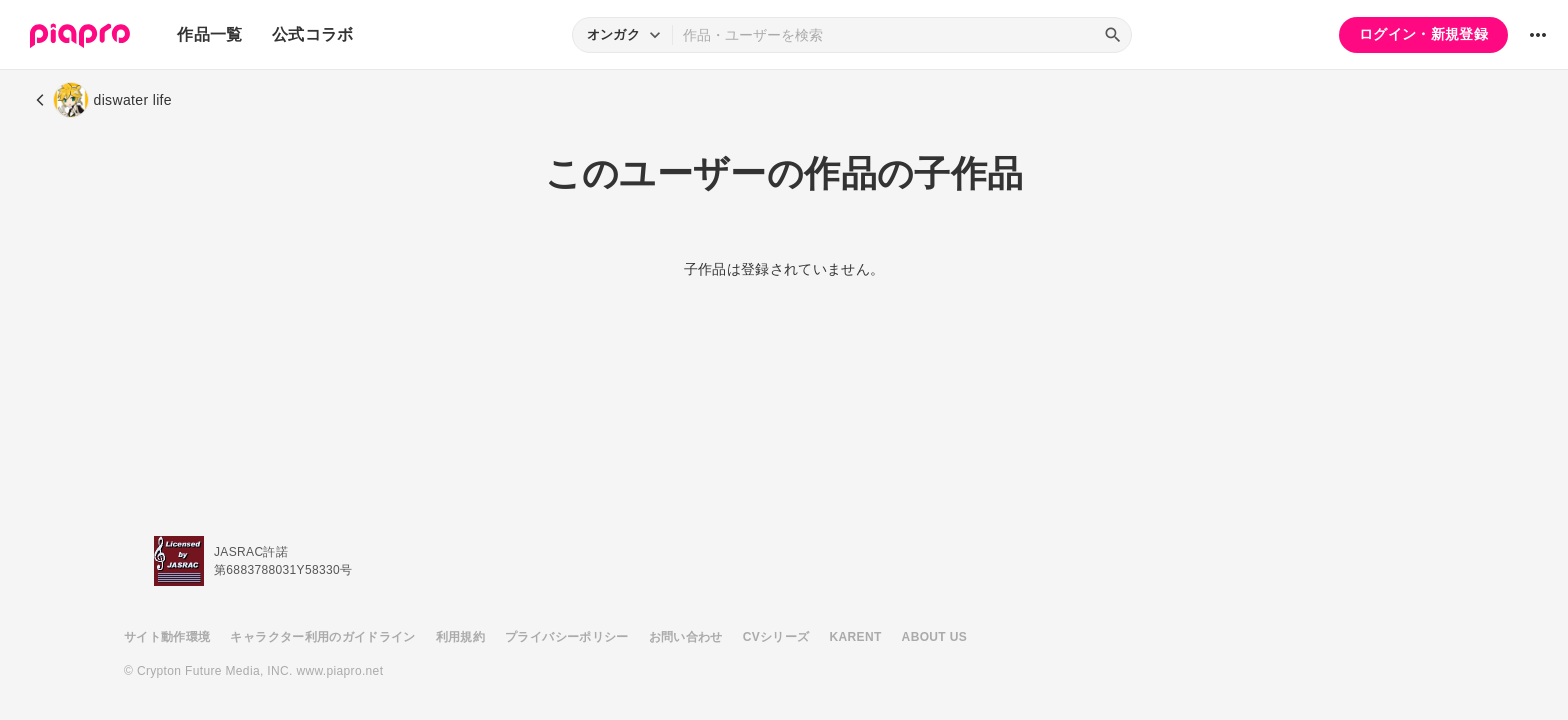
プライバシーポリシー (567, 637)
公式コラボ (313, 34)
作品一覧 (209, 34)
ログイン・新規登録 (1423, 34)
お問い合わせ (686, 637)
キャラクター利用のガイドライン (322, 637)
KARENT (856, 637)
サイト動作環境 (167, 637)
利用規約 (460, 637)
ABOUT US (934, 637)
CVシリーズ (776, 637)
